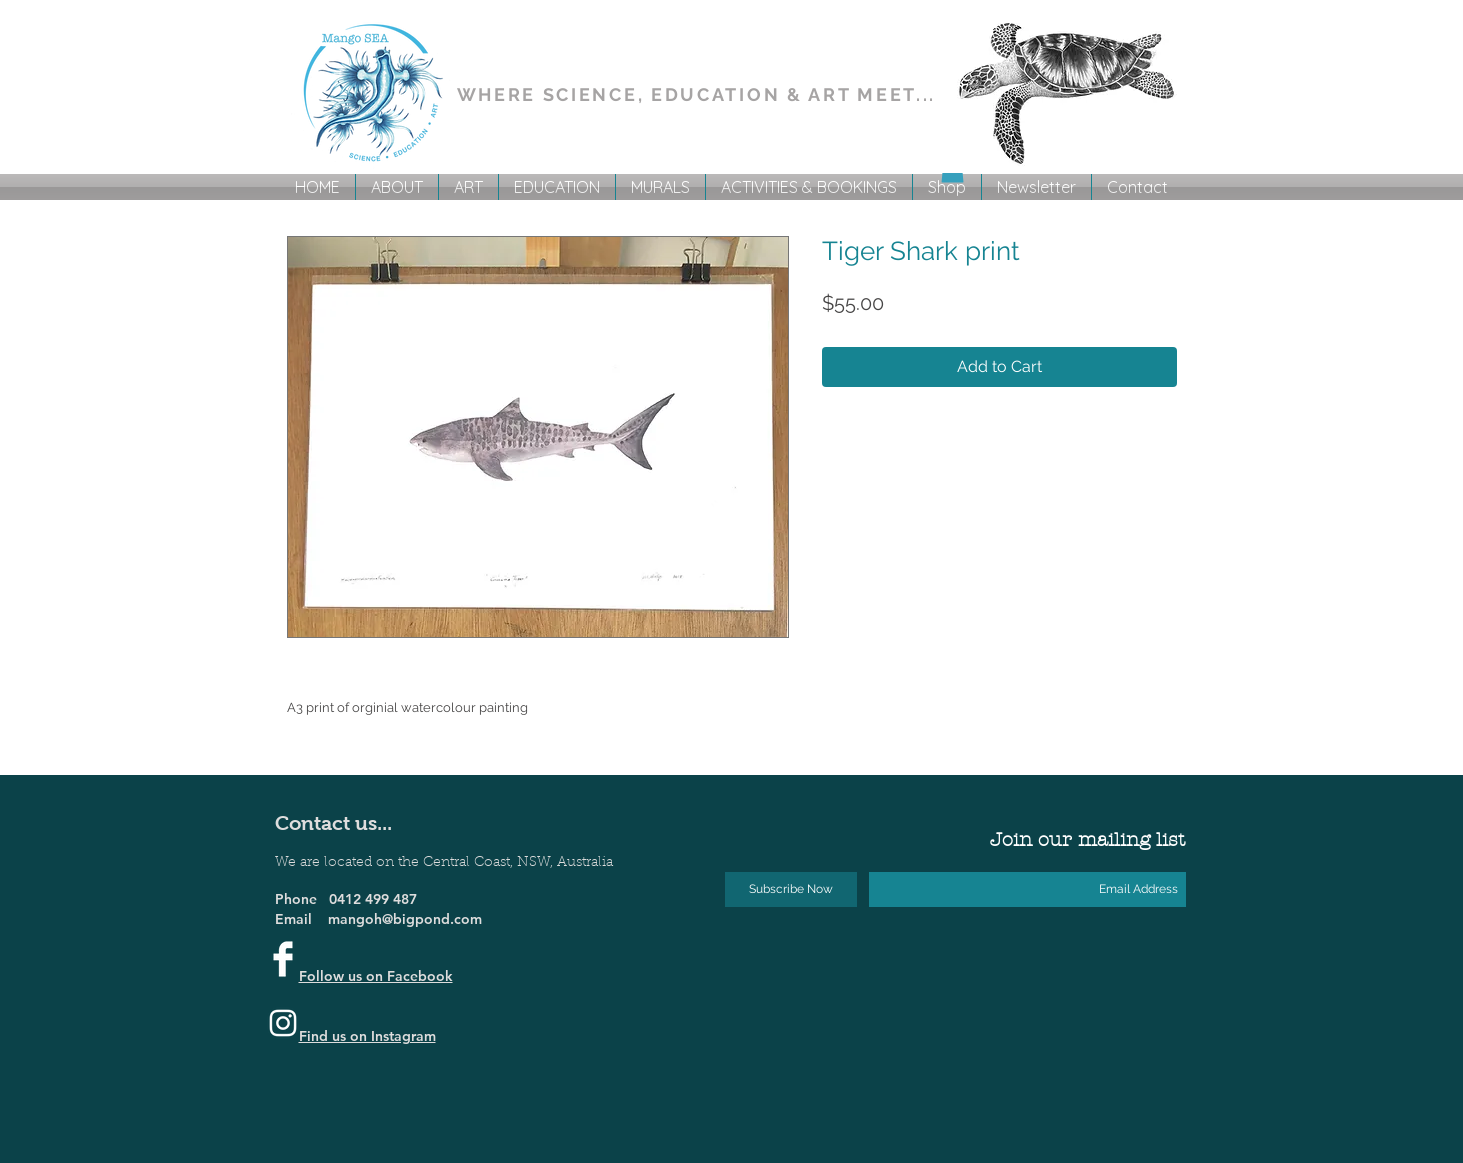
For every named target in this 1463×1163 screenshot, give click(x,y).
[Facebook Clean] (283, 959)
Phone (302, 899)
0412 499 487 (373, 899)
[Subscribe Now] (791, 889)
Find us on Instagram (367, 1036)
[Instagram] (283, 1023)
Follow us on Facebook (376, 976)
